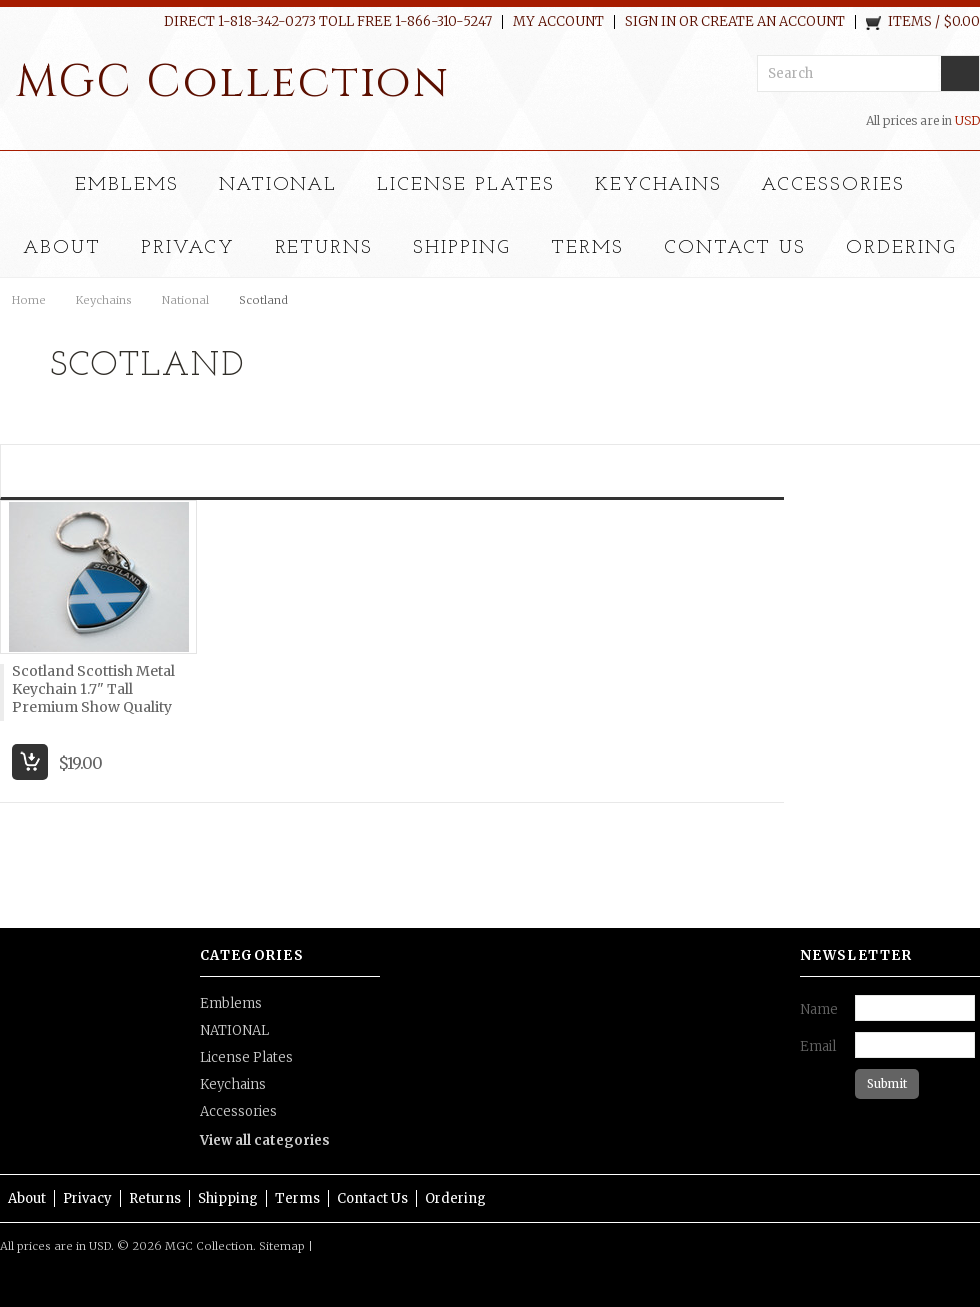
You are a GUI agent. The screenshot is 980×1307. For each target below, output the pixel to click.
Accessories (833, 185)
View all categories (265, 1140)
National (185, 300)
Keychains (658, 185)
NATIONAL (278, 185)
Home (29, 300)
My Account (558, 22)
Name (819, 1009)
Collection (232, 82)
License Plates (465, 185)
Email (818, 1046)
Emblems (127, 185)
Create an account (773, 22)
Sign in (650, 22)
